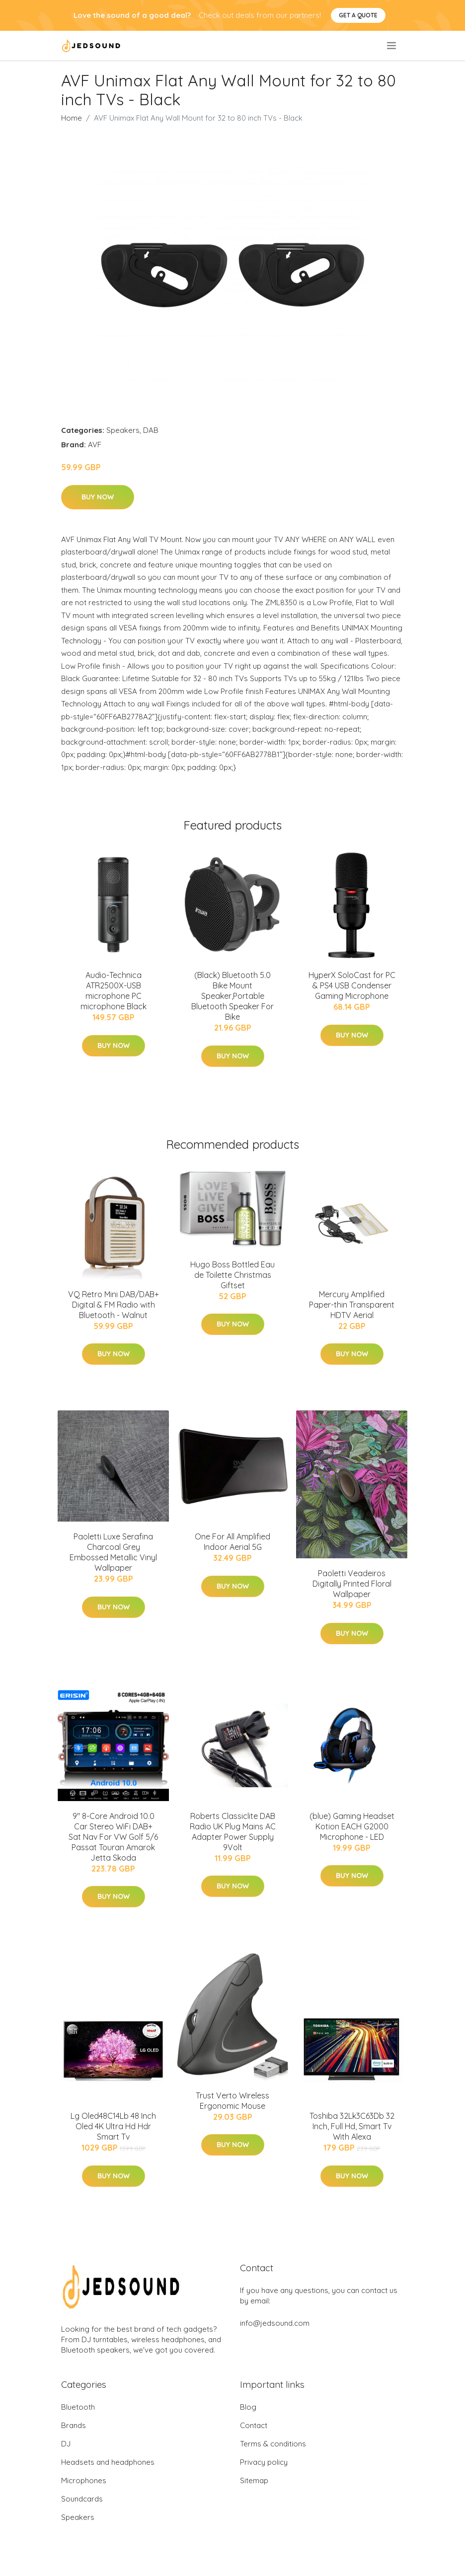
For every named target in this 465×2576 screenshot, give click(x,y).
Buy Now (97, 496)
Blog (248, 2407)
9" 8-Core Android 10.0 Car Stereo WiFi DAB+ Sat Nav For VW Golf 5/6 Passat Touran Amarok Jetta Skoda (113, 1837)
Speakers (123, 430)
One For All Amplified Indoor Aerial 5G (232, 1542)
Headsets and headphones (108, 2462)
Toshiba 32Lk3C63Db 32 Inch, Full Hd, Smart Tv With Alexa (352, 2126)
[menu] (392, 45)
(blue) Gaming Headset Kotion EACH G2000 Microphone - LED (352, 1826)
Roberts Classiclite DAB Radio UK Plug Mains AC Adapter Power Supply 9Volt (233, 1831)
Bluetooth (78, 2407)
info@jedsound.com (275, 2323)
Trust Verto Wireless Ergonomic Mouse (232, 2100)
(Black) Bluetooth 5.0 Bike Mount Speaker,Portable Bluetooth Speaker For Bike (232, 996)
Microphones (83, 2480)
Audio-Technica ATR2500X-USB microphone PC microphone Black (113, 990)
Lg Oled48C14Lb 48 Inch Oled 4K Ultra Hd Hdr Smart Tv (113, 2126)
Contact (253, 2425)
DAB (150, 430)
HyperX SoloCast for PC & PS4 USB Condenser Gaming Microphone (352, 985)
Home (71, 118)
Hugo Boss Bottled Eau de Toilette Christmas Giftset (232, 1274)
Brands (73, 2425)
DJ (66, 2443)
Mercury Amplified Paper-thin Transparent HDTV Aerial (351, 1304)
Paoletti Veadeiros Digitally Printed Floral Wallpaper (351, 1583)
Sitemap (254, 2480)
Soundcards (82, 2499)
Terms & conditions (273, 2443)
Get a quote (358, 15)
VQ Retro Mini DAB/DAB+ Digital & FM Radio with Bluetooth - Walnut (113, 1304)
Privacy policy (264, 2462)
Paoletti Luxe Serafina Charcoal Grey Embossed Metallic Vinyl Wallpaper (113, 1552)
